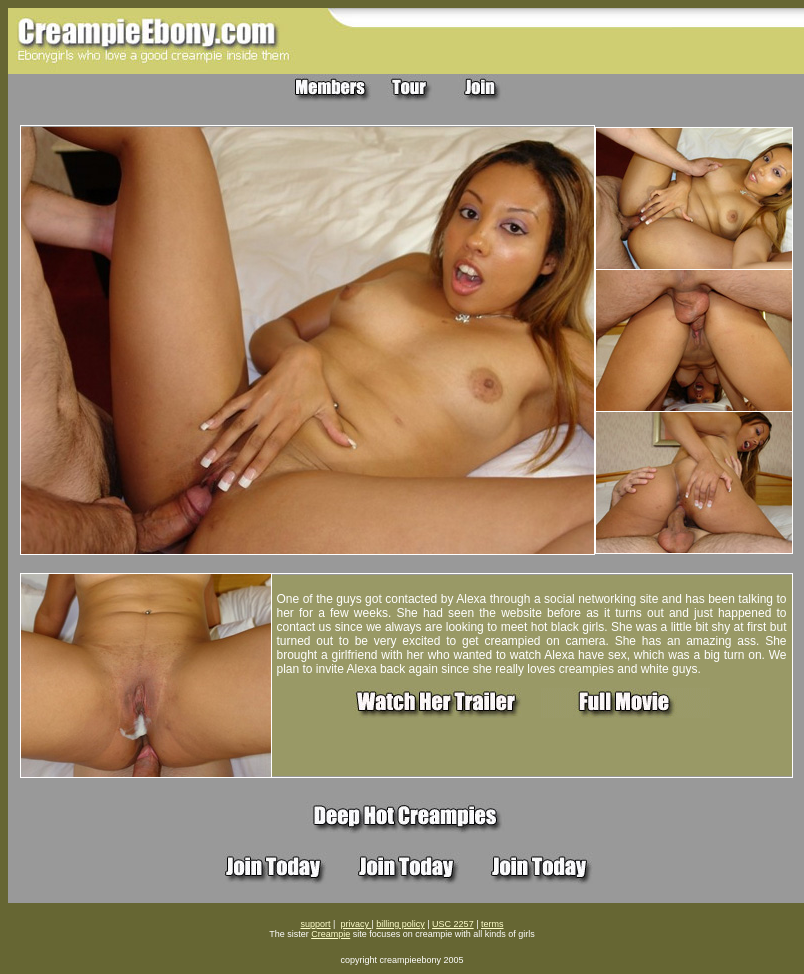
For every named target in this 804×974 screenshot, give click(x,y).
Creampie (330, 934)
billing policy (400, 924)
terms (492, 924)
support (316, 924)
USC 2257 (453, 924)
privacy (355, 924)
